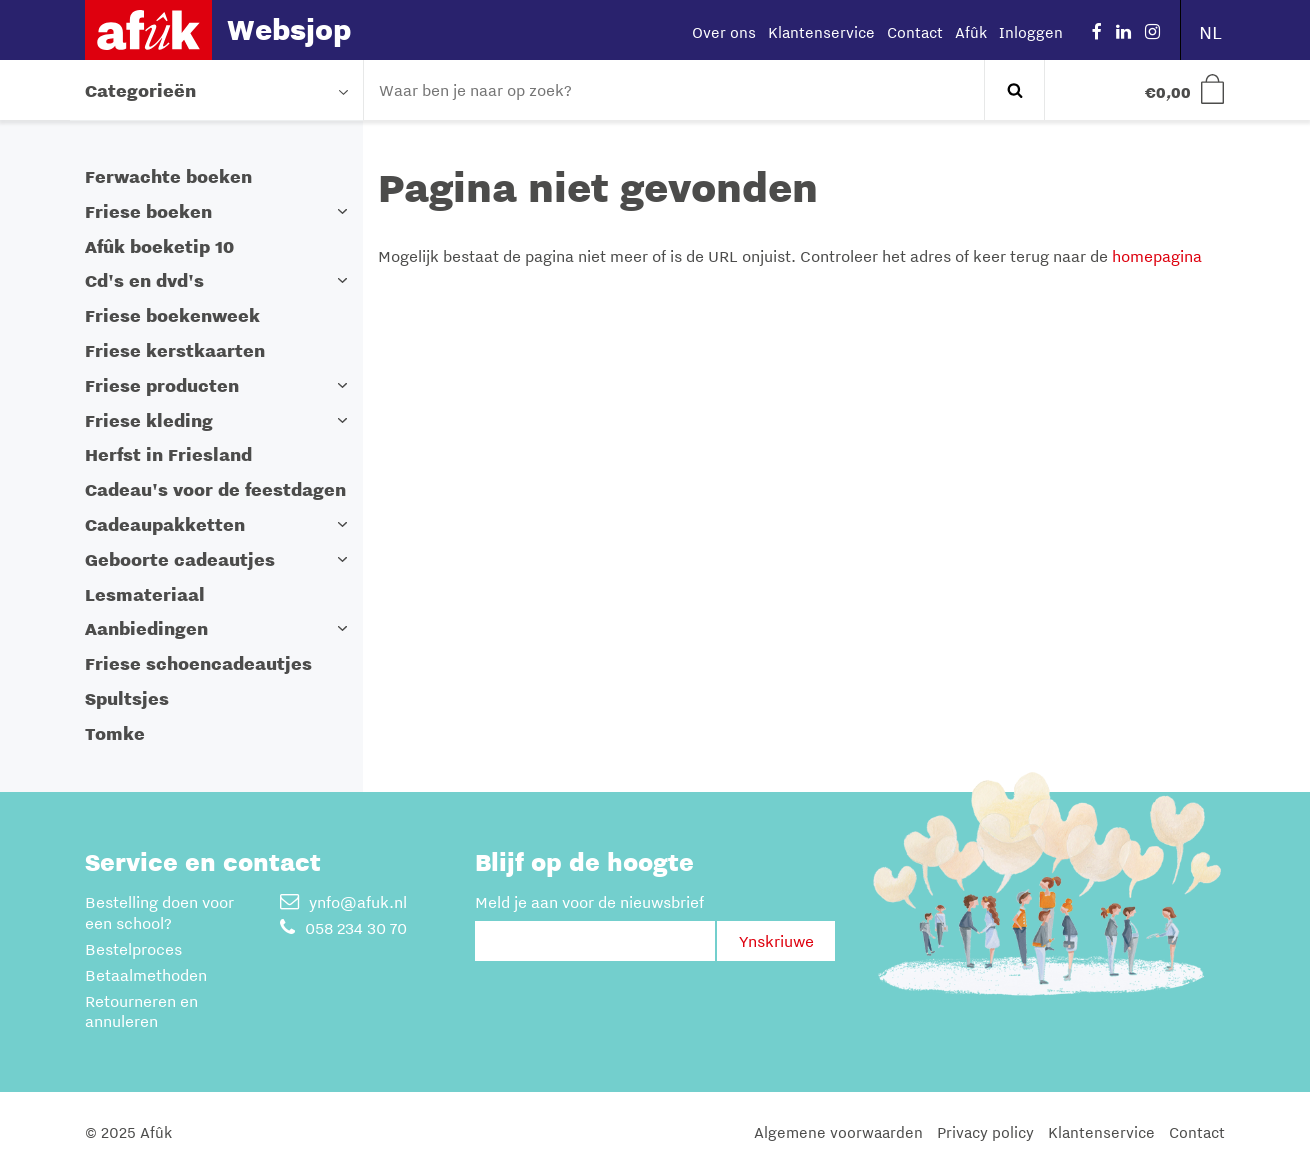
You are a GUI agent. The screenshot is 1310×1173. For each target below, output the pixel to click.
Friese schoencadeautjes (198, 663)
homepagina (1157, 256)
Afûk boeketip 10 (159, 246)
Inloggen (1031, 32)
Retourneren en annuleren (141, 1011)
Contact (915, 32)
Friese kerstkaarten (175, 350)
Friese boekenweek (172, 315)
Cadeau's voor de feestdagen (215, 489)
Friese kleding (149, 420)
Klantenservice (821, 32)
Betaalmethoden (146, 975)
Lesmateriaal (145, 594)
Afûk (971, 32)
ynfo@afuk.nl (343, 902)
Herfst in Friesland (168, 454)
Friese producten (162, 385)
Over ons (724, 32)
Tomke (115, 733)
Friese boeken (148, 211)
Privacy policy (985, 1132)
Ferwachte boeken (168, 176)
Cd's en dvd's (144, 280)
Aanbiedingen (146, 628)
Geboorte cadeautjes (180, 559)
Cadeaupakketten (165, 524)
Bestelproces (133, 949)
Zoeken (1014, 90)
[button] (343, 211)
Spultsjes (127, 698)
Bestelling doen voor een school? (159, 912)
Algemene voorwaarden (838, 1132)
